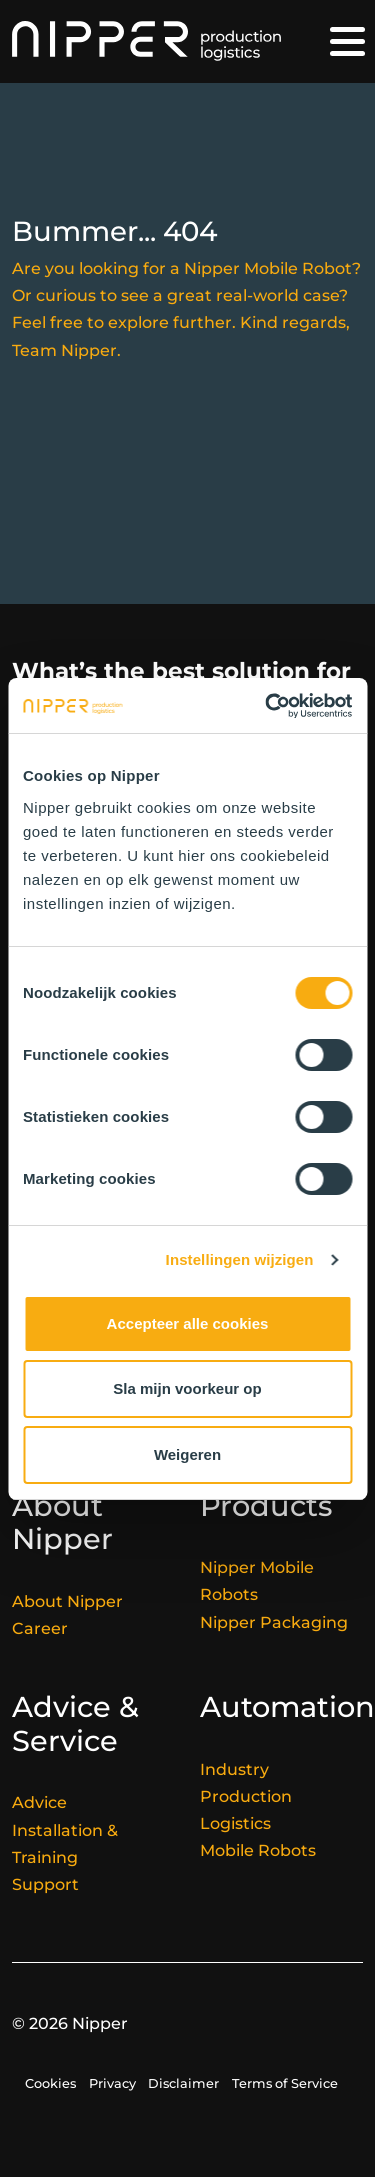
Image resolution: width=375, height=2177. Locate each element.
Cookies (50, 2083)
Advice (39, 1802)
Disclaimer (183, 2083)
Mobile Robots (258, 1850)
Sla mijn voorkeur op (187, 1388)
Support (45, 1884)
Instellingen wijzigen (240, 1259)
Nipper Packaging (274, 1622)
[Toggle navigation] (347, 41)
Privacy (112, 2083)
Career (40, 1628)
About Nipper (67, 1601)
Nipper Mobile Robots (257, 1581)
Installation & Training (65, 1844)
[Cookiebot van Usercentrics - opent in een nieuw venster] (267, 706)
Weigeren (187, 1454)
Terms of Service (285, 2083)
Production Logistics (246, 1810)
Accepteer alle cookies (188, 1323)
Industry (234, 1769)
